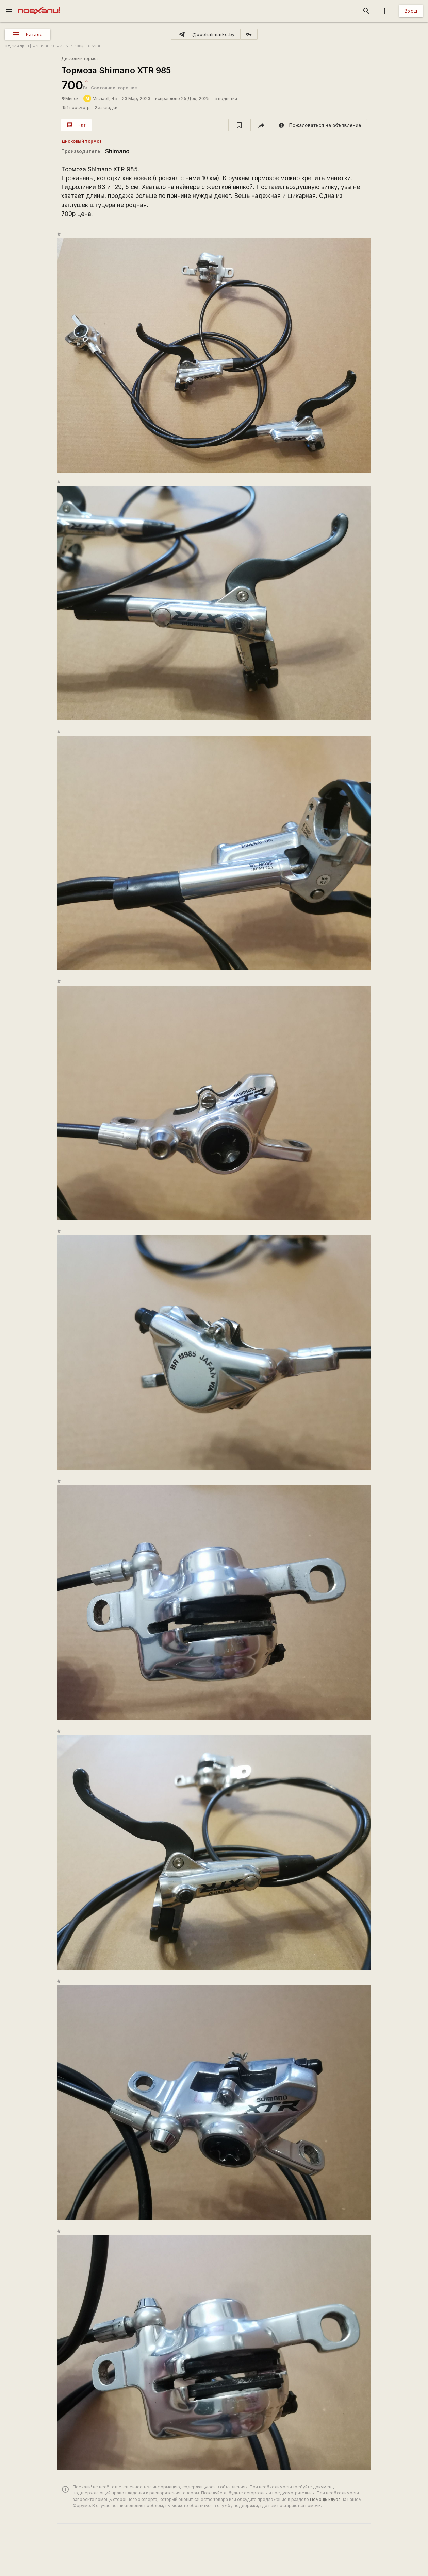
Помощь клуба (325, 2499)
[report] (320, 125)
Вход (411, 11)
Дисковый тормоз (80, 58)
